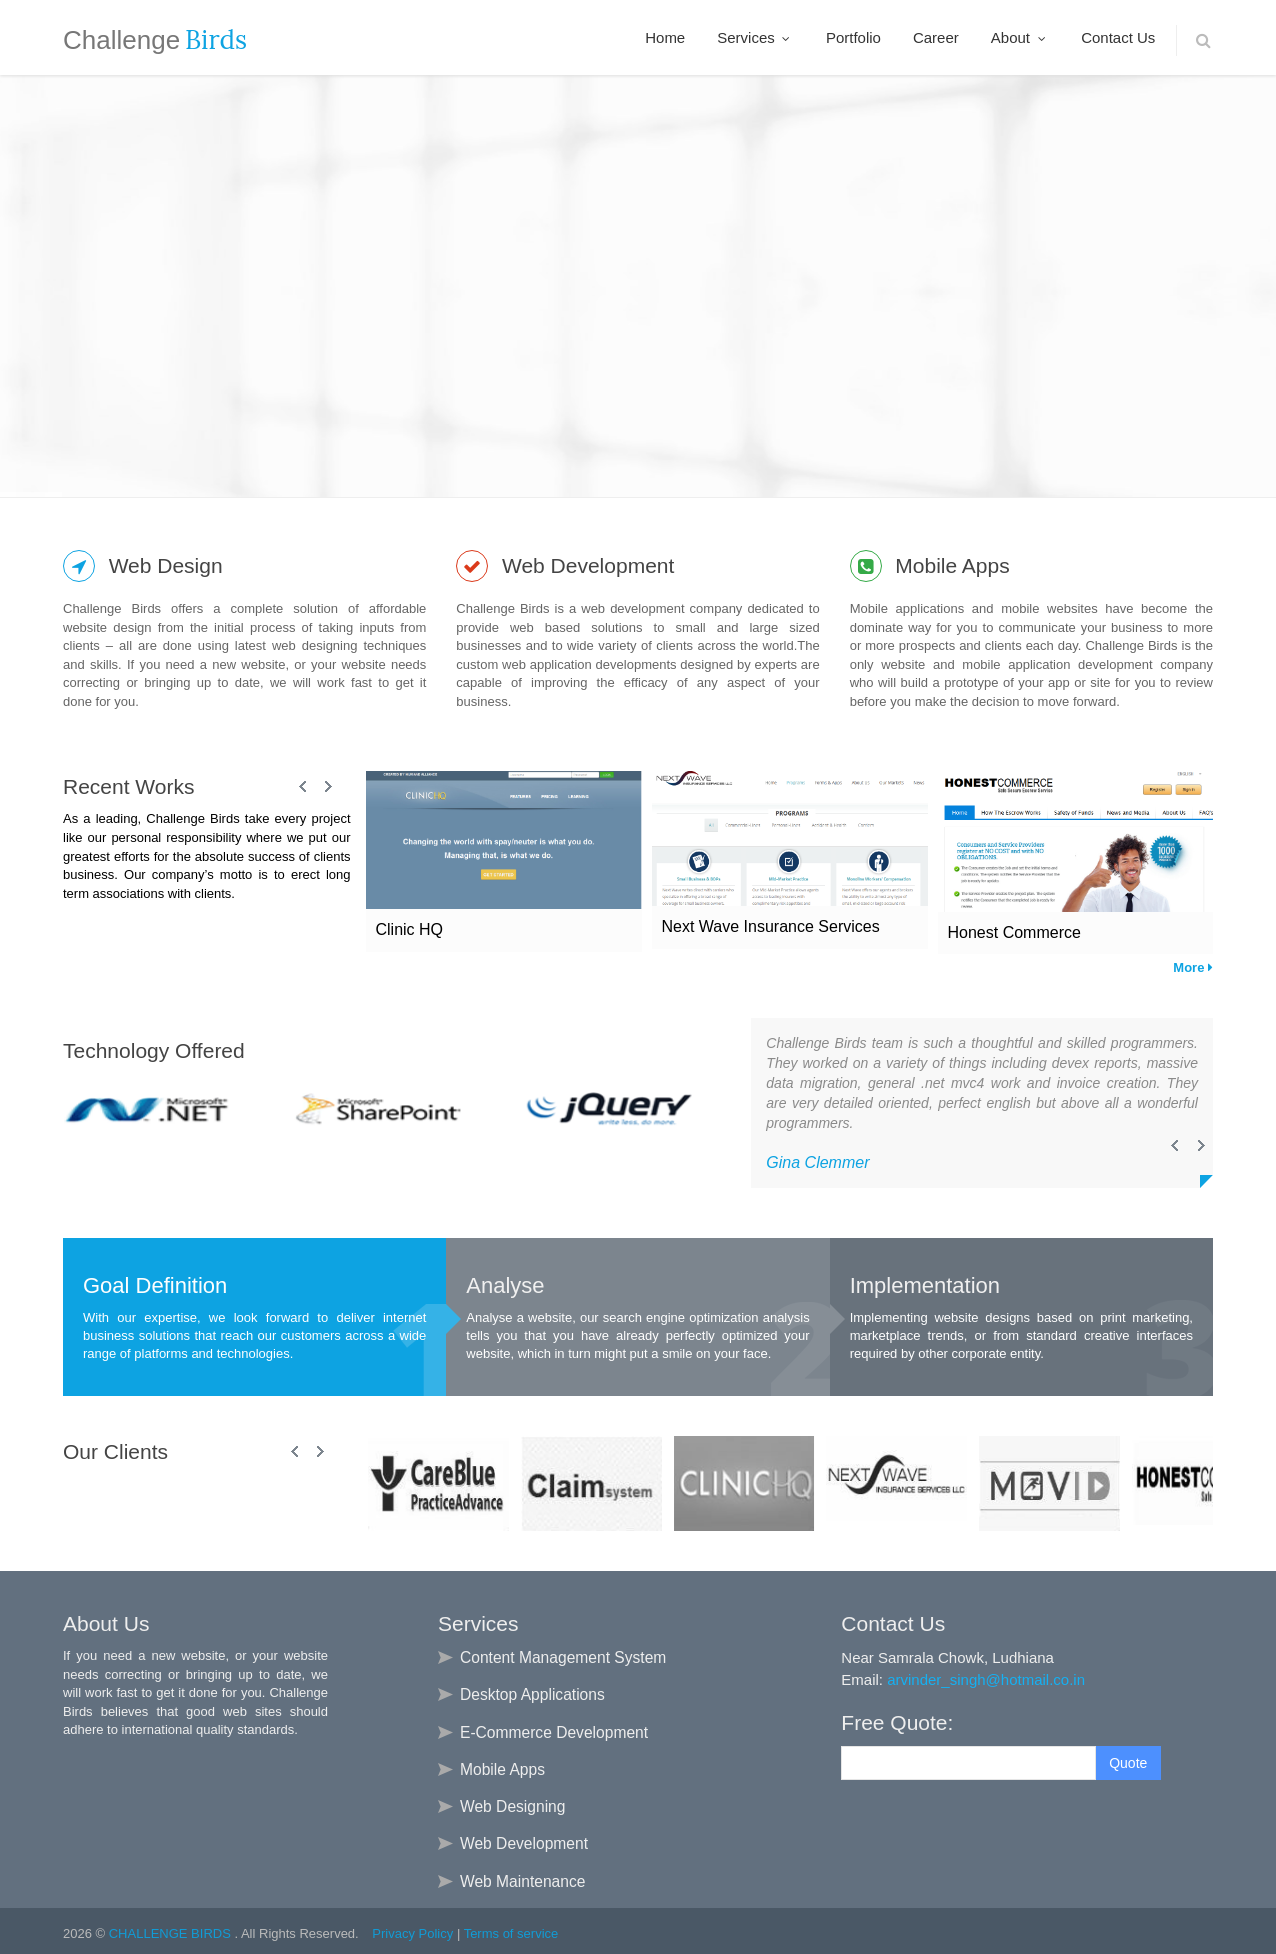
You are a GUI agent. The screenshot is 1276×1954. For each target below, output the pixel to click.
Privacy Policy (412, 1933)
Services (755, 37)
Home (665, 37)
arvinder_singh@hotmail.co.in (986, 1679)
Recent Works (129, 786)
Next (328, 787)
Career (936, 37)
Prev (304, 787)
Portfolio (853, 37)
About (1020, 37)
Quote (1128, 1763)
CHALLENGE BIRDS (172, 1933)
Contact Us (1118, 37)
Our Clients (115, 1451)
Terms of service (511, 1933)
